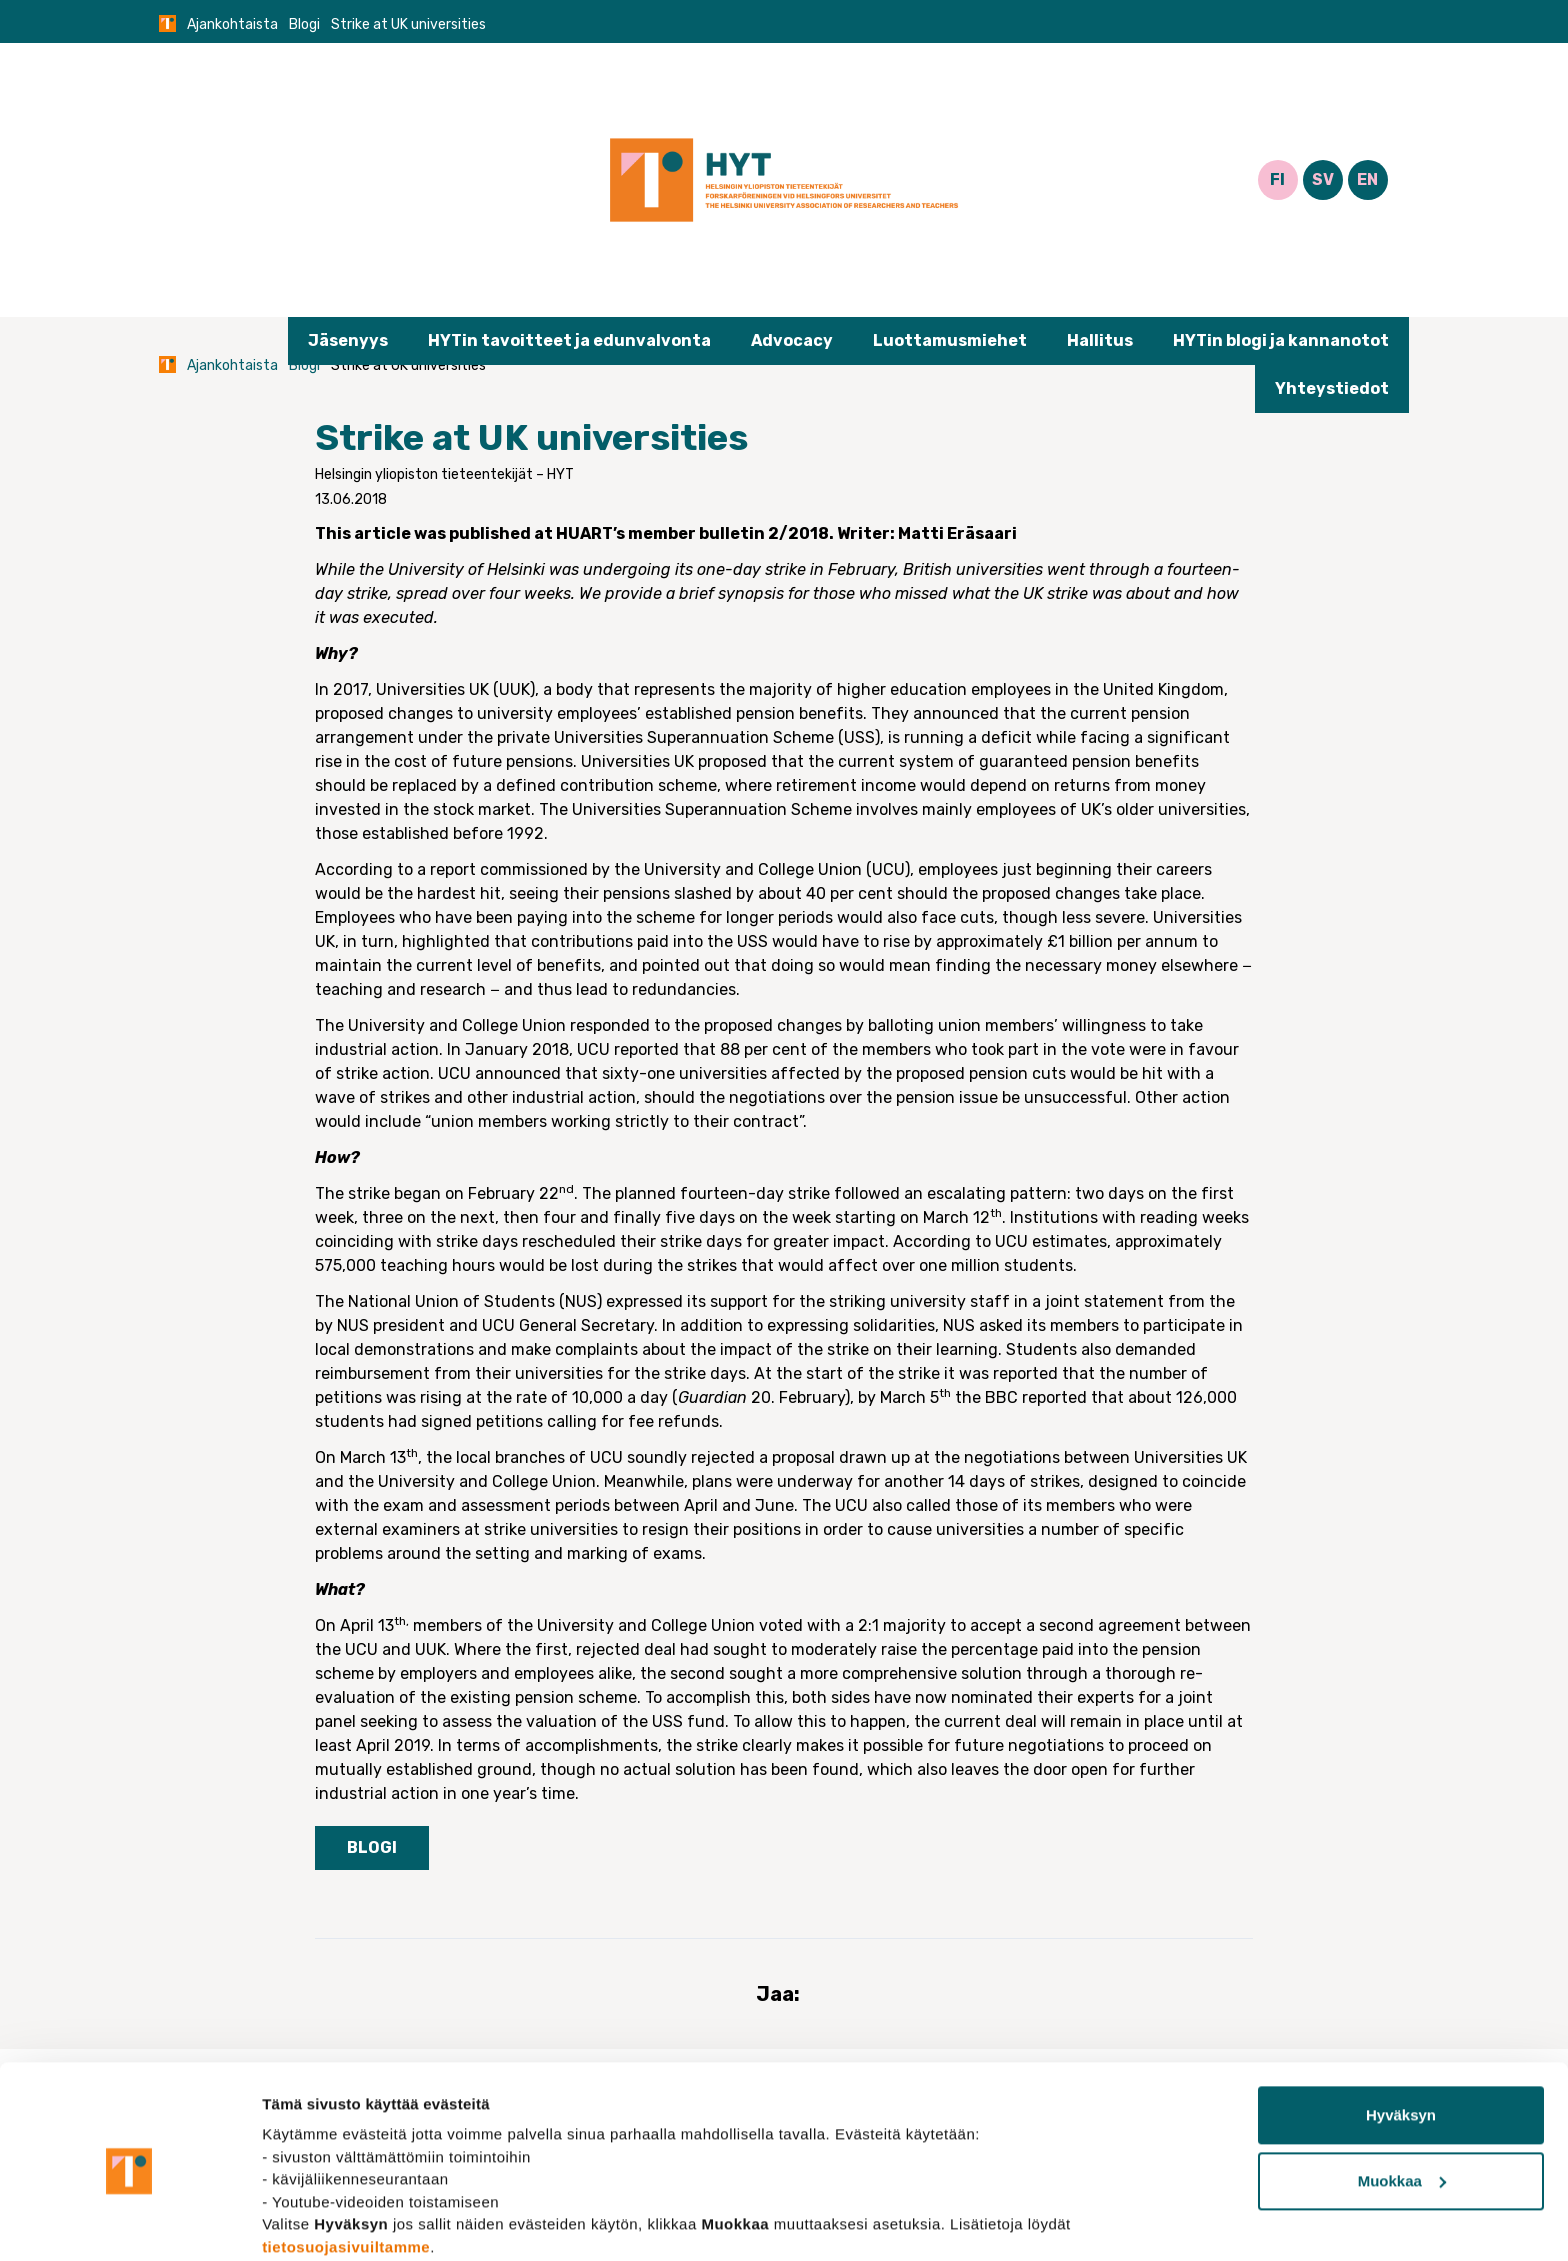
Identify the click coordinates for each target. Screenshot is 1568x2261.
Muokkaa (1402, 2100)
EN (1367, 179)
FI (1277, 179)
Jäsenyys (348, 340)
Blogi (304, 24)
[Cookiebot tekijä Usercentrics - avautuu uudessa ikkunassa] (129, 2222)
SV (1323, 179)
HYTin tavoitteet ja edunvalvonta (569, 340)
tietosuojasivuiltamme (346, 2166)
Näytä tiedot (305, 2221)
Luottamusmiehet (950, 340)
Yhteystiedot (1332, 388)
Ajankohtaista (232, 24)
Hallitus (1100, 340)
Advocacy (792, 340)
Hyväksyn (1401, 2035)
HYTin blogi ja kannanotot (1281, 340)
